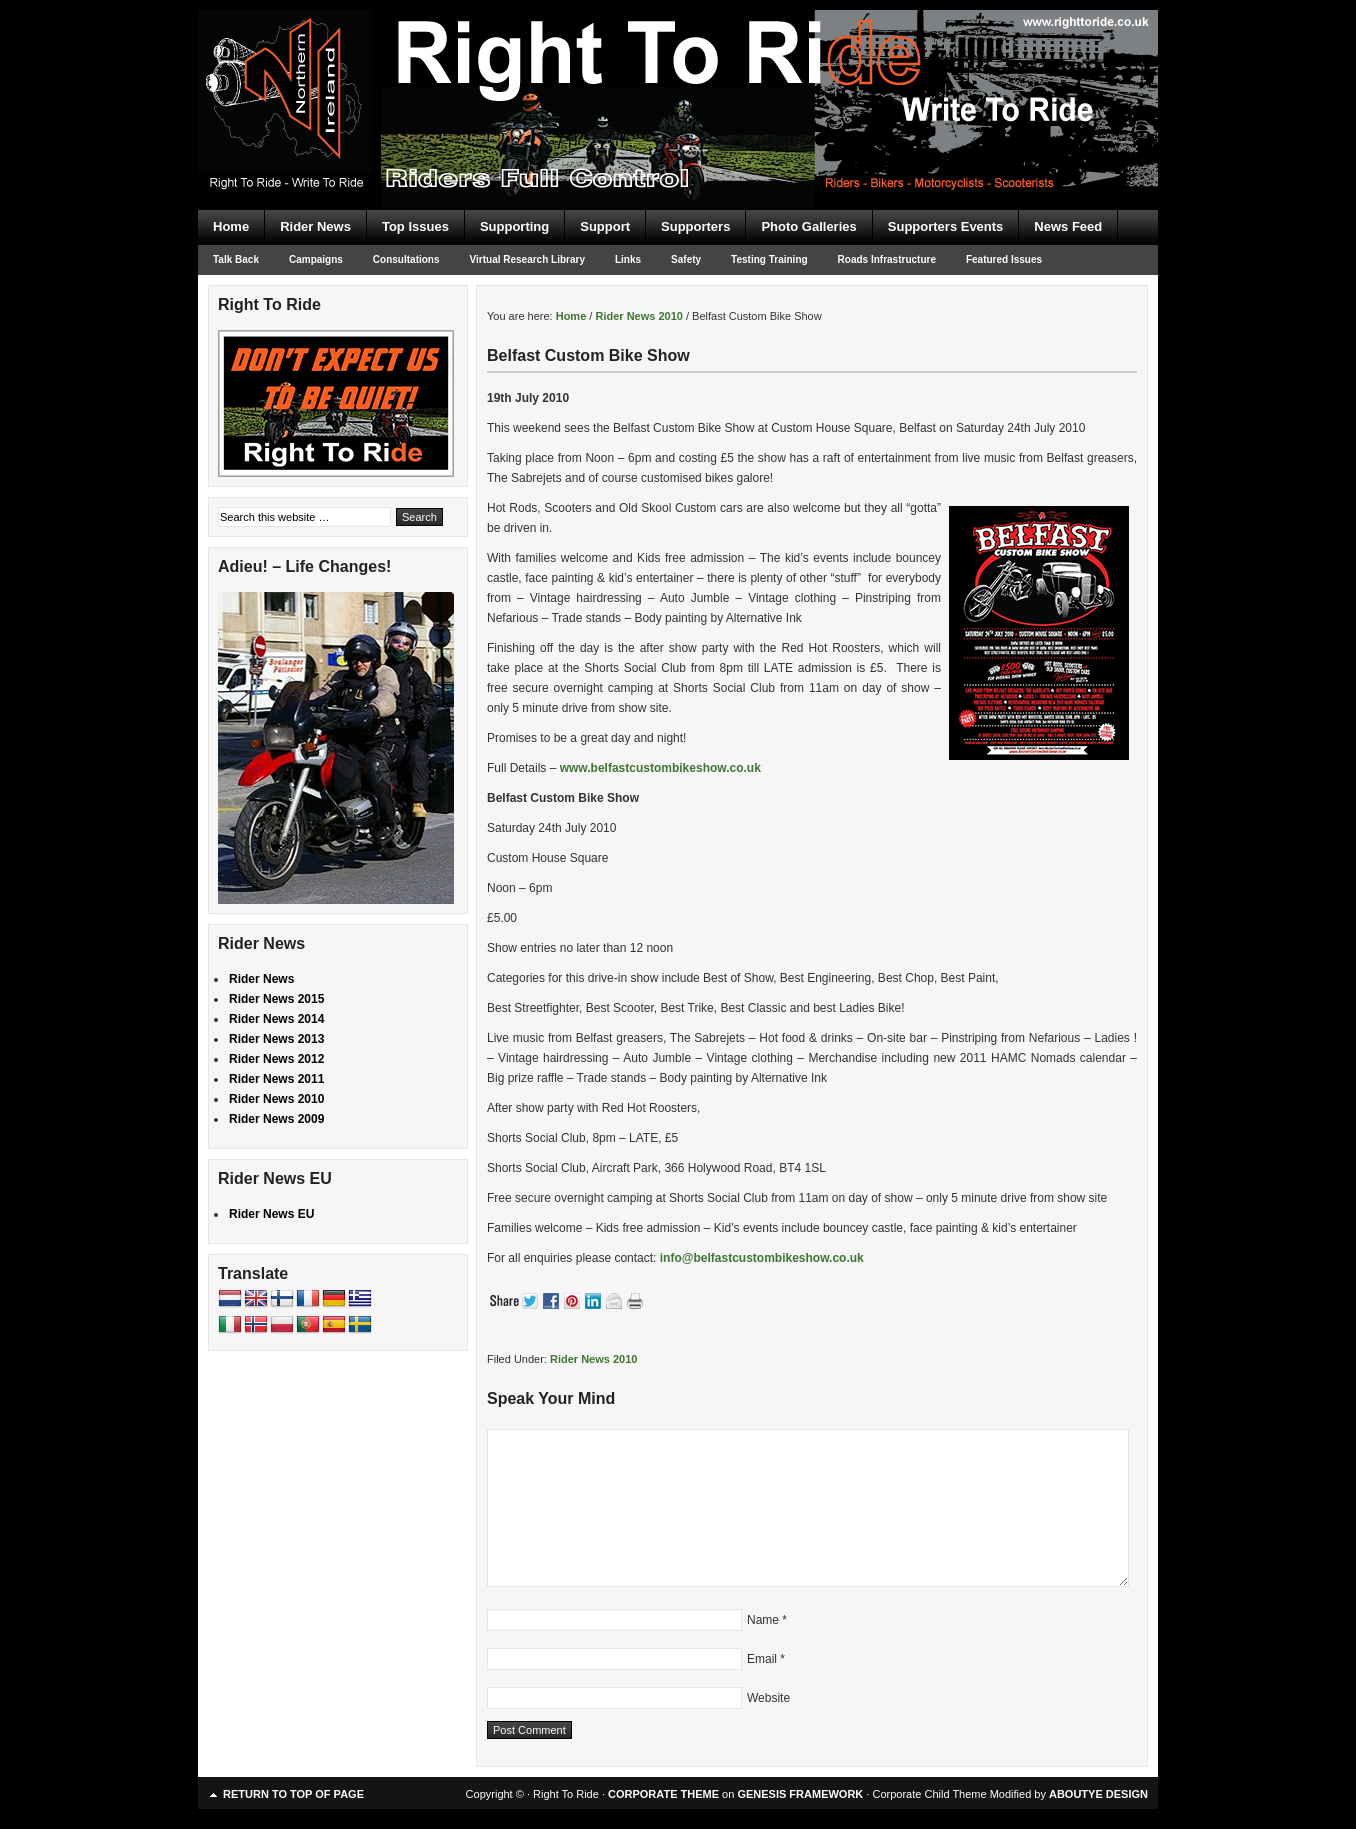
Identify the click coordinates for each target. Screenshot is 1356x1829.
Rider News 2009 (276, 1119)
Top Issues (415, 226)
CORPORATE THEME (663, 1794)
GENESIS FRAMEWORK (800, 1794)
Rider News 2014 (276, 1019)
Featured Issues (1004, 259)
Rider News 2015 (276, 999)
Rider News (315, 226)
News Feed (1068, 226)
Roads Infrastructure (887, 259)
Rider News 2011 (276, 1079)
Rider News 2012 (276, 1059)
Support (605, 226)
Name (763, 1620)
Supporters (695, 226)
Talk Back (236, 259)
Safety (686, 259)
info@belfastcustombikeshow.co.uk (762, 1258)
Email (762, 1659)
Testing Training (769, 259)
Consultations (406, 259)
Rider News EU (271, 1214)
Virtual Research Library (527, 259)
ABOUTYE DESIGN (1098, 1794)
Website (768, 1698)
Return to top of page (293, 1794)
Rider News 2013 (276, 1039)
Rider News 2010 (593, 1359)
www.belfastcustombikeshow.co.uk (660, 768)
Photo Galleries (808, 226)
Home (231, 226)
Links (628, 259)
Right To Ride (678, 70)
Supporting (514, 226)
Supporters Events (946, 226)
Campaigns (316, 259)
